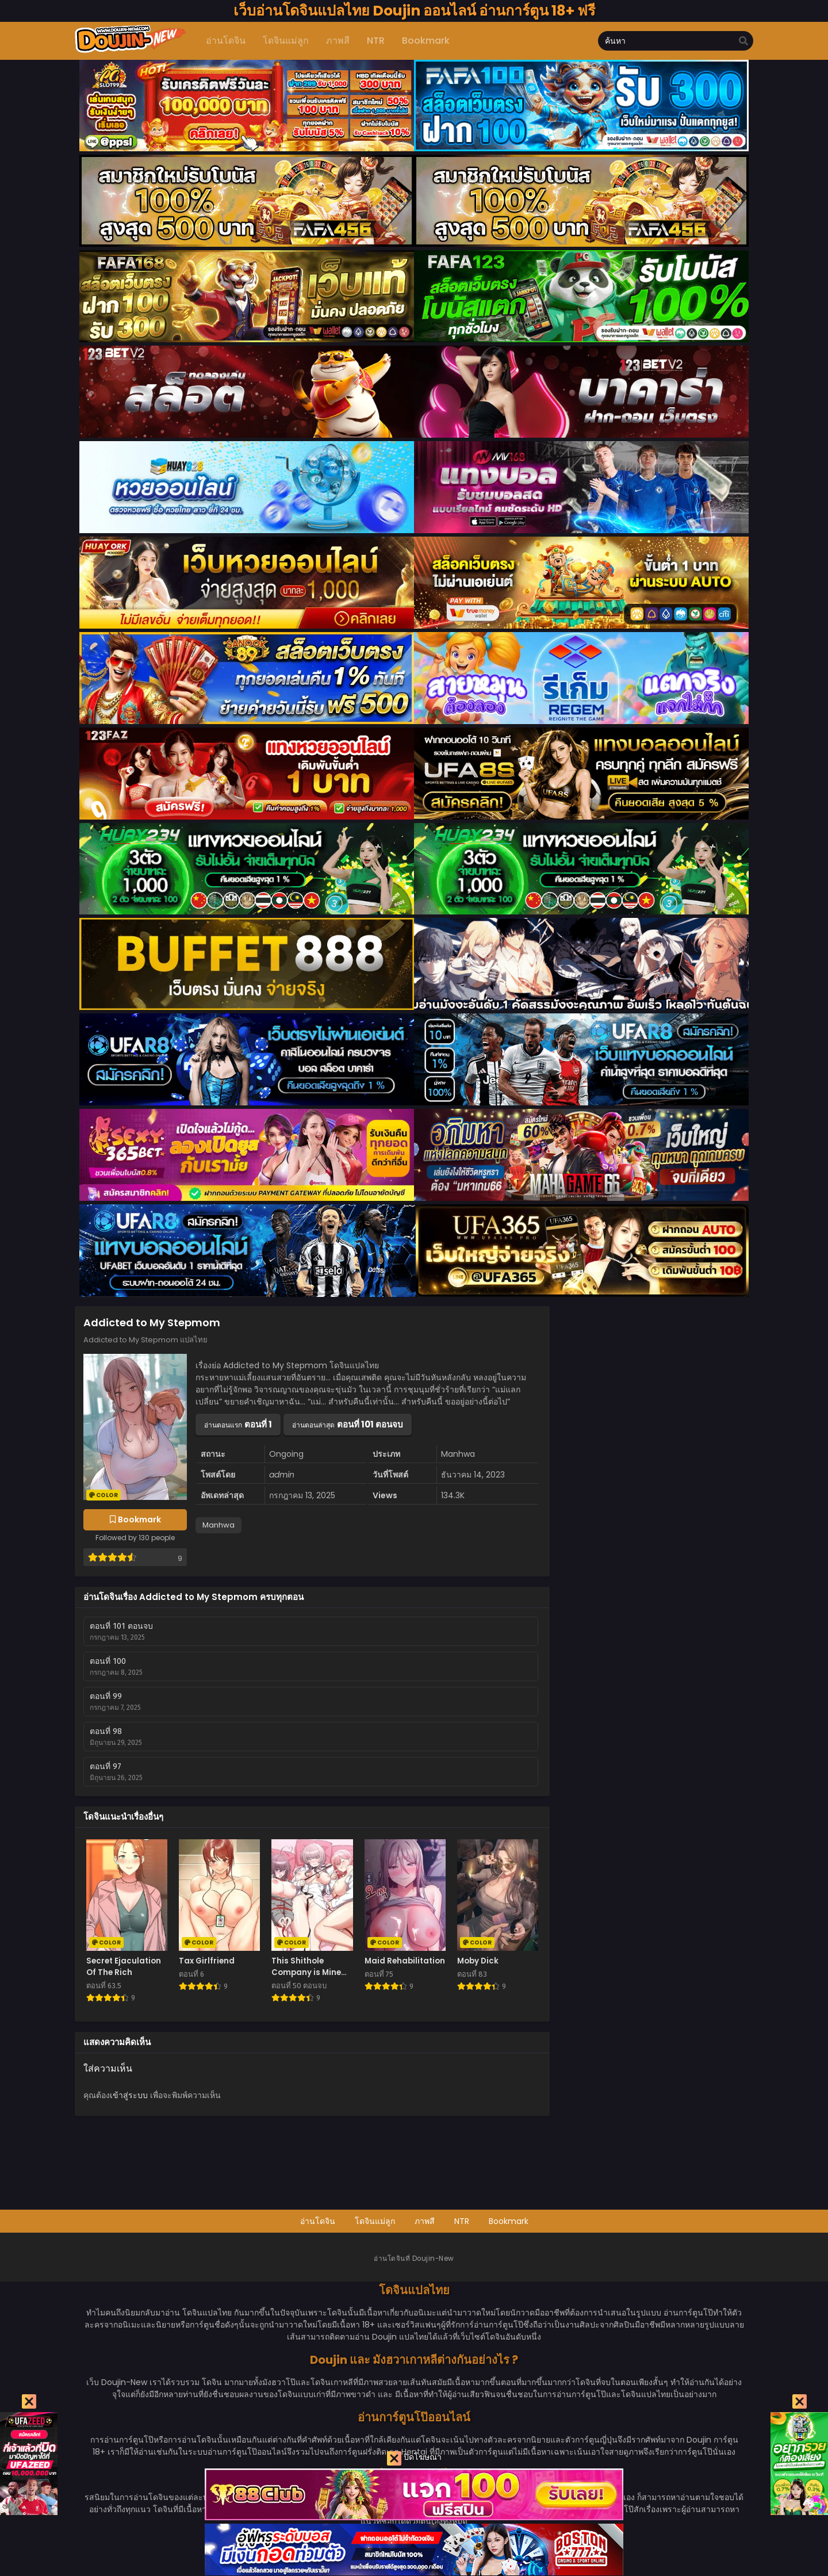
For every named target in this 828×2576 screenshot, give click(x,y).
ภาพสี (425, 2221)
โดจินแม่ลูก (375, 2221)
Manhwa (218, 1524)
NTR (461, 2221)
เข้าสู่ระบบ (129, 2095)
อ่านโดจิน (317, 2221)
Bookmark (508, 2221)
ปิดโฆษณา (414, 2458)
